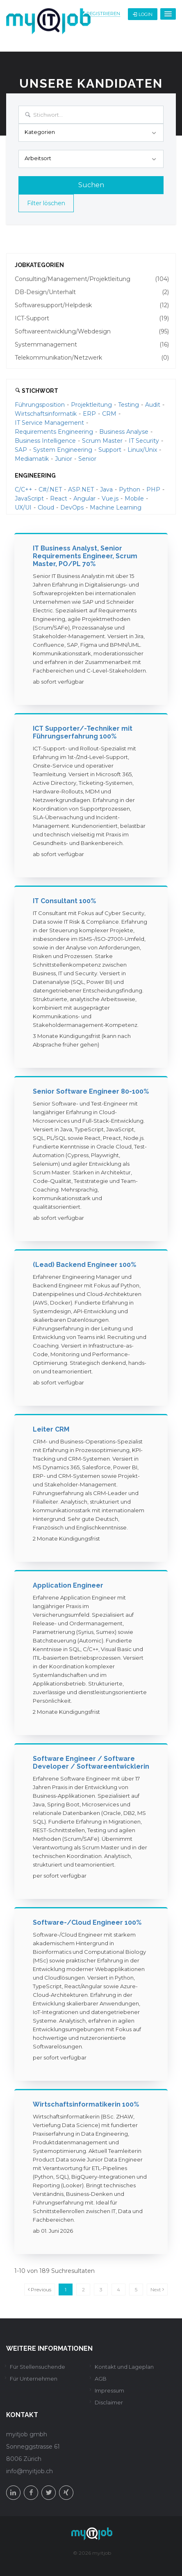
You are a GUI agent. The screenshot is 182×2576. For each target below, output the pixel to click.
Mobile (134, 498)
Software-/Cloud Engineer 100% (87, 1922)
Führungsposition (40, 404)
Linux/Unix (142, 449)
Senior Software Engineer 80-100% (91, 1091)
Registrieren (103, 13)
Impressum (109, 2390)
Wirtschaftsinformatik (46, 413)
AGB (101, 2378)
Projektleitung (91, 404)
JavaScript (29, 498)
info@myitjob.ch (29, 2471)
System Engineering (62, 449)
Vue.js (110, 498)
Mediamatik (32, 458)
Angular (84, 498)
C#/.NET (50, 489)
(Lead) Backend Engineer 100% (84, 1265)
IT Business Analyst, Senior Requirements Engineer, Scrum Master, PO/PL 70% (85, 556)
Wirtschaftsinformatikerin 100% (86, 2104)
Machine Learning (115, 507)
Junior (63, 458)
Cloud (46, 507)
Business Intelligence (45, 440)
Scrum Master (102, 440)
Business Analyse (123, 431)
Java (106, 489)
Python (129, 489)
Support (109, 449)
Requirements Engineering (54, 431)
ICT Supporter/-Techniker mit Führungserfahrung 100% (82, 732)
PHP (153, 489)
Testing (128, 404)
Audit (152, 404)
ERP (89, 413)
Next (157, 2289)
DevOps (72, 507)
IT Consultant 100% (64, 901)
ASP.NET (81, 489)
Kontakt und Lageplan (124, 2366)
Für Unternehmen (33, 2378)
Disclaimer (109, 2402)
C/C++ (23, 489)
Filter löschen (46, 203)
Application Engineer (68, 1585)
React (58, 498)
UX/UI (23, 507)
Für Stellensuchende (37, 2366)
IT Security (144, 440)
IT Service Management (49, 422)
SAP (21, 449)
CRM (109, 413)
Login (142, 14)
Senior (87, 458)
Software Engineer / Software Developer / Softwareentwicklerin (91, 1762)
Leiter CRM (51, 1429)
